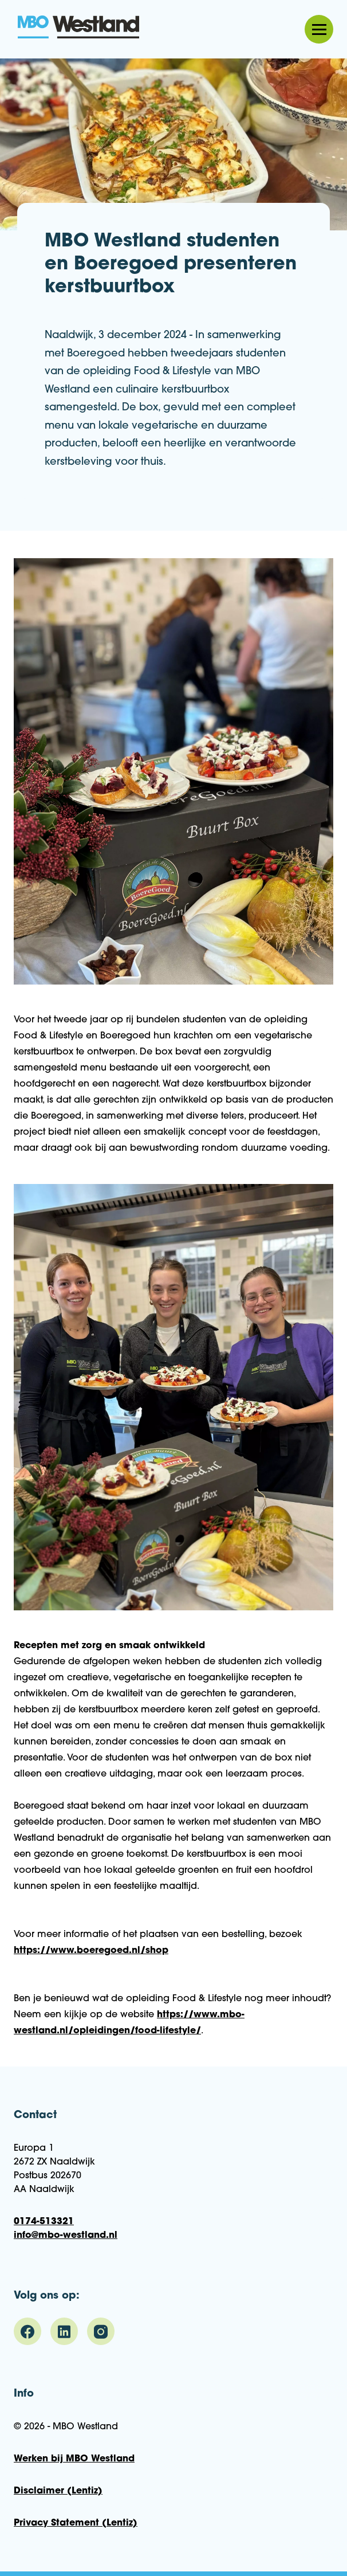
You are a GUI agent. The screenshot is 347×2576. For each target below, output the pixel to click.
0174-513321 (44, 2221)
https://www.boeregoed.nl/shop (91, 1950)
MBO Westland (79, 28)
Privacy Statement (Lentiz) (75, 2523)
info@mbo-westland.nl (65, 2235)
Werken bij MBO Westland (74, 2459)
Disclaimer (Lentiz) (58, 2491)
